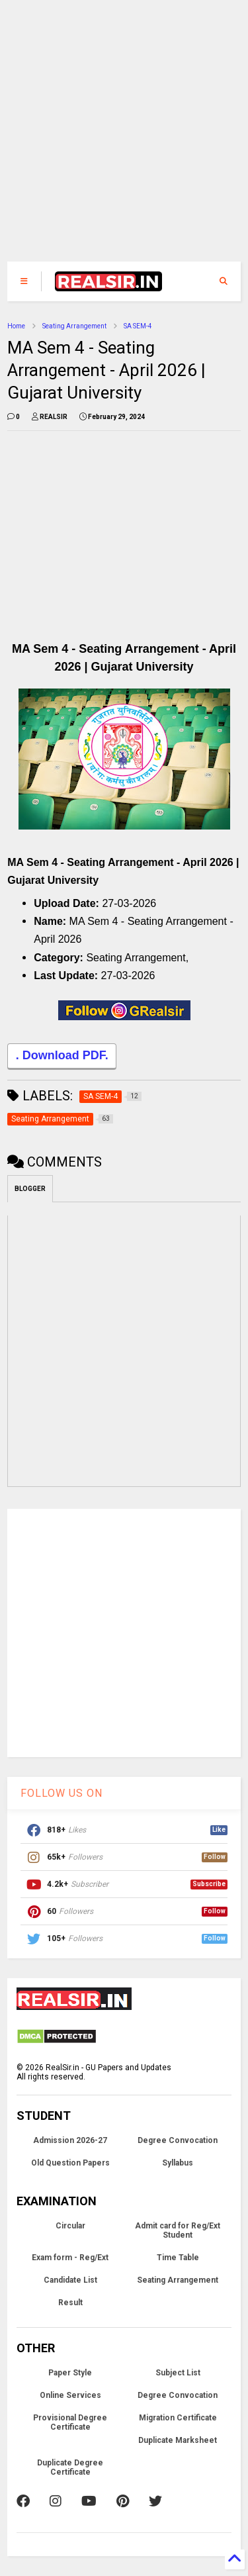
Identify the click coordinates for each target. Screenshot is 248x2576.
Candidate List (70, 2280)
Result (70, 2302)
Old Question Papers (70, 2163)
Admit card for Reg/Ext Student (177, 2230)
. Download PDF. (61, 1056)
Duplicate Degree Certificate (70, 2467)
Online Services (70, 2395)
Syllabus (177, 2163)
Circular (70, 2225)
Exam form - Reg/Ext (70, 2257)
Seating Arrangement (74, 326)
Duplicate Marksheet (177, 2440)
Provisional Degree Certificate (70, 2422)
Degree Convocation (178, 2140)
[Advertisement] (116, 137)
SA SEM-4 (138, 326)
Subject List (177, 2372)
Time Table (178, 2257)
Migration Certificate (178, 2417)
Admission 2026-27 (70, 2140)
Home (16, 326)
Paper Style (70, 2372)
